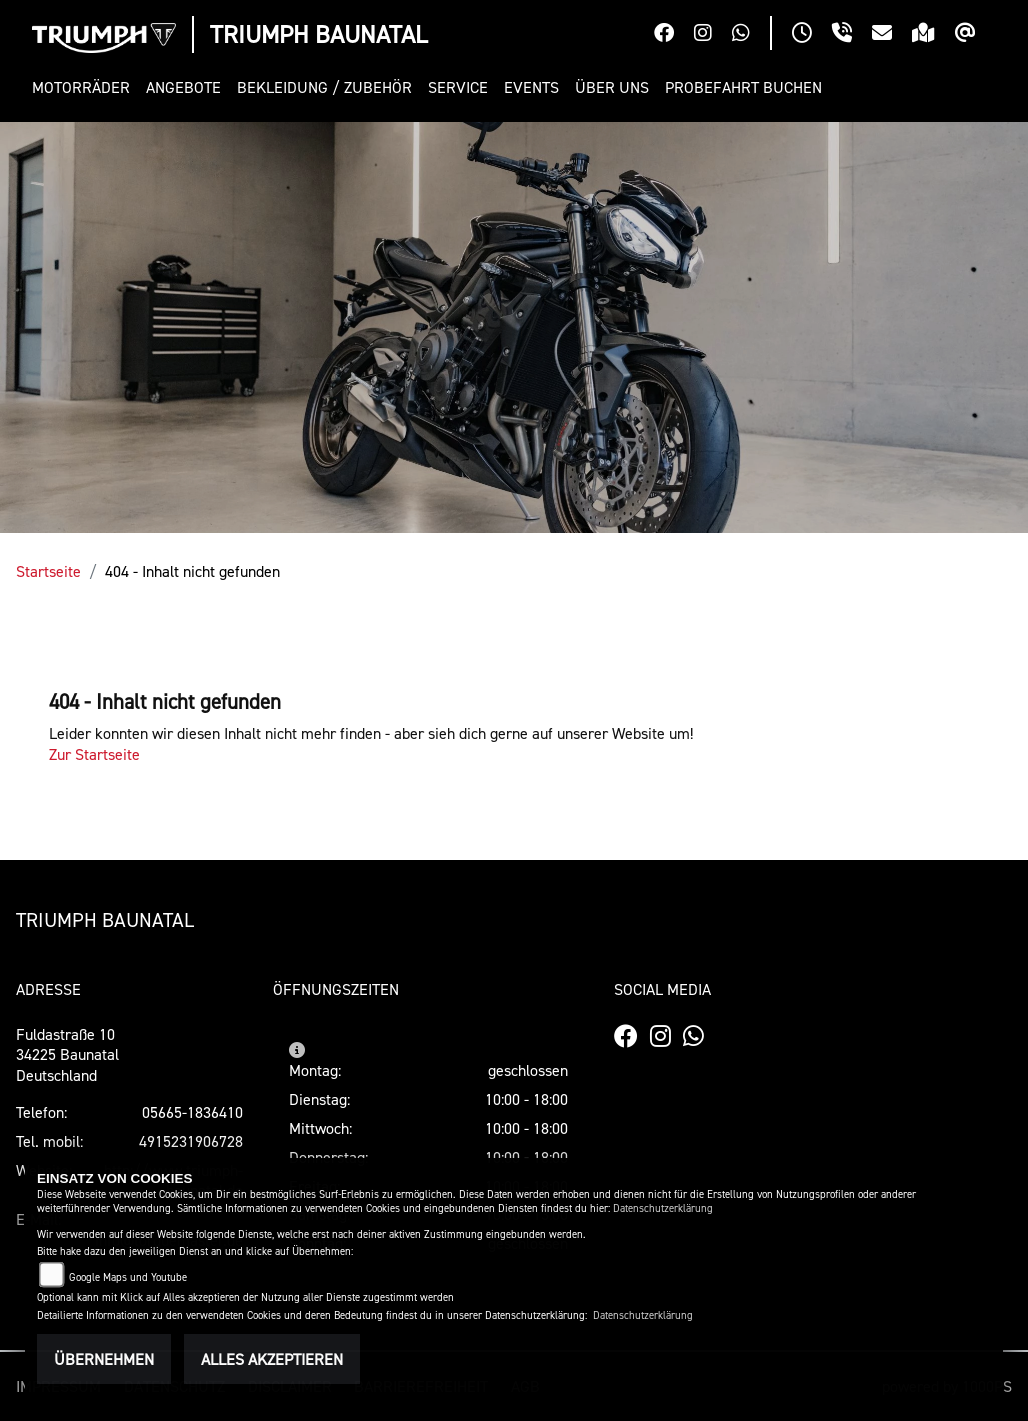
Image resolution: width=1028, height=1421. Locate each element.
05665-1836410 (192, 1112)
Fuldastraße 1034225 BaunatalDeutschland (67, 1055)
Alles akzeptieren (272, 1359)
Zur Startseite (94, 754)
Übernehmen (104, 1359)
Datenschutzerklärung (663, 1208)
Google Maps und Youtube (128, 1277)
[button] (85, 87)
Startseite (48, 571)
